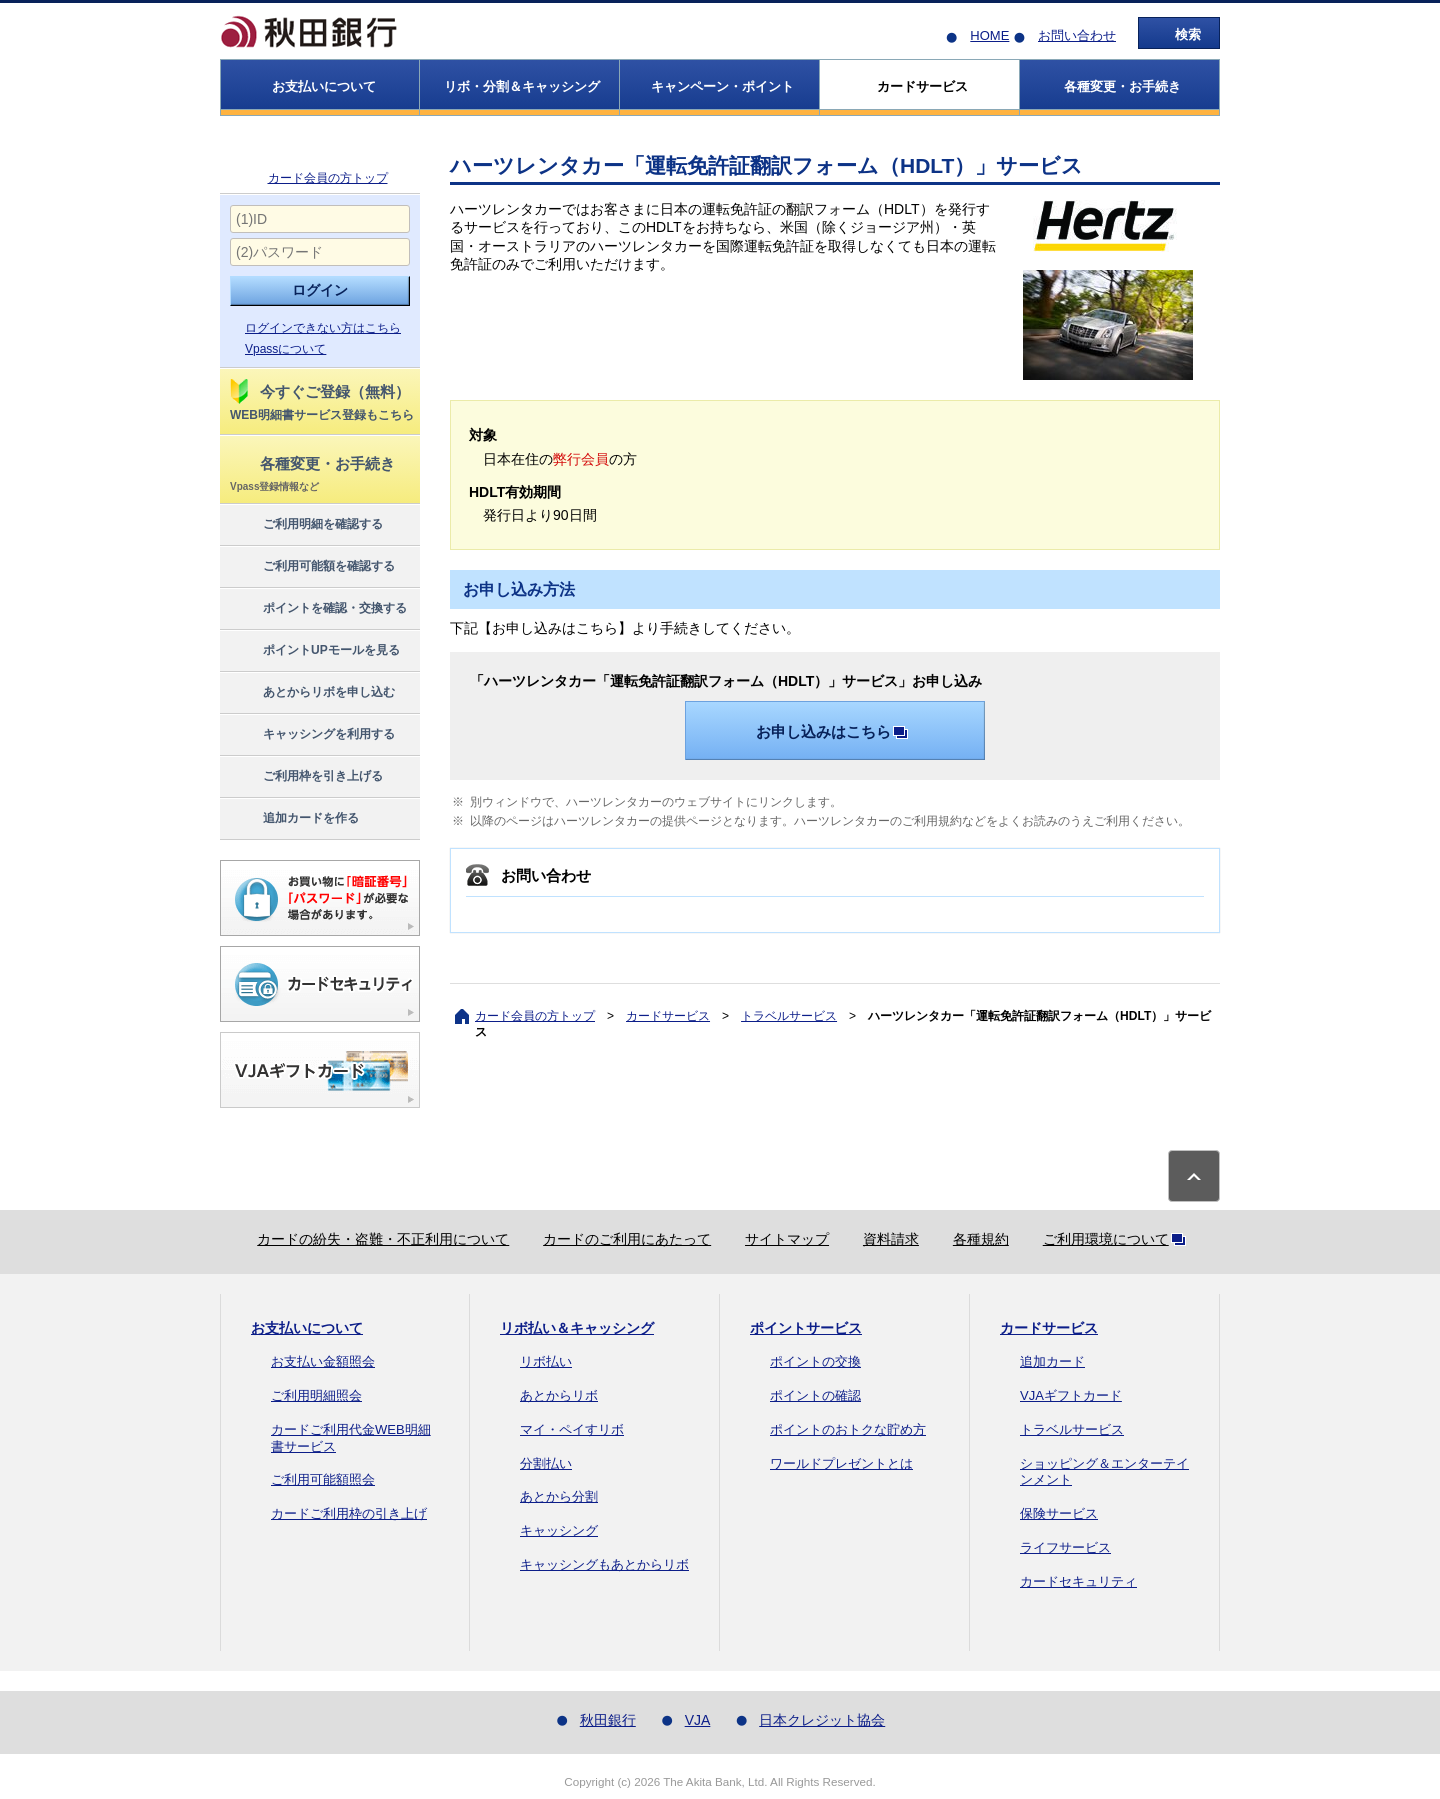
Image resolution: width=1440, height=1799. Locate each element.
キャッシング (559, 1530)
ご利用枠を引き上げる (305, 777)
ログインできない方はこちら (323, 328)
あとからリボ (559, 1395)
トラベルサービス (789, 1016)
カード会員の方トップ (328, 178)
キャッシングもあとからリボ (604, 1564)
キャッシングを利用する (311, 735)
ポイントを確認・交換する (317, 609)
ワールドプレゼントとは (841, 1463)
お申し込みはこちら (835, 731)
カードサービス (668, 1016)
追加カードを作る (293, 819)
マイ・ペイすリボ (572, 1429)
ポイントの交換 (815, 1361)
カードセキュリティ (1078, 1581)
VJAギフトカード (1071, 1395)
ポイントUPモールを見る (314, 651)
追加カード (1052, 1361)
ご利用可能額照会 (323, 1479)
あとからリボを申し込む (311, 693)
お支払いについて (307, 1328)
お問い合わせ (1077, 35)
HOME (989, 35)
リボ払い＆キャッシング (577, 1328)
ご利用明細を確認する (305, 525)
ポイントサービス (806, 1328)
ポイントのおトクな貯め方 (848, 1429)
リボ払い (546, 1361)
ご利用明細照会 (316, 1395)
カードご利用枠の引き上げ (349, 1513)
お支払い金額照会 (323, 1361)
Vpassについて (285, 349)
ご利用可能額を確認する (311, 567)
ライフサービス (1065, 1547)
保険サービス (1059, 1513)
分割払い (546, 1463)
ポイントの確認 (815, 1395)
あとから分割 (559, 1496)
